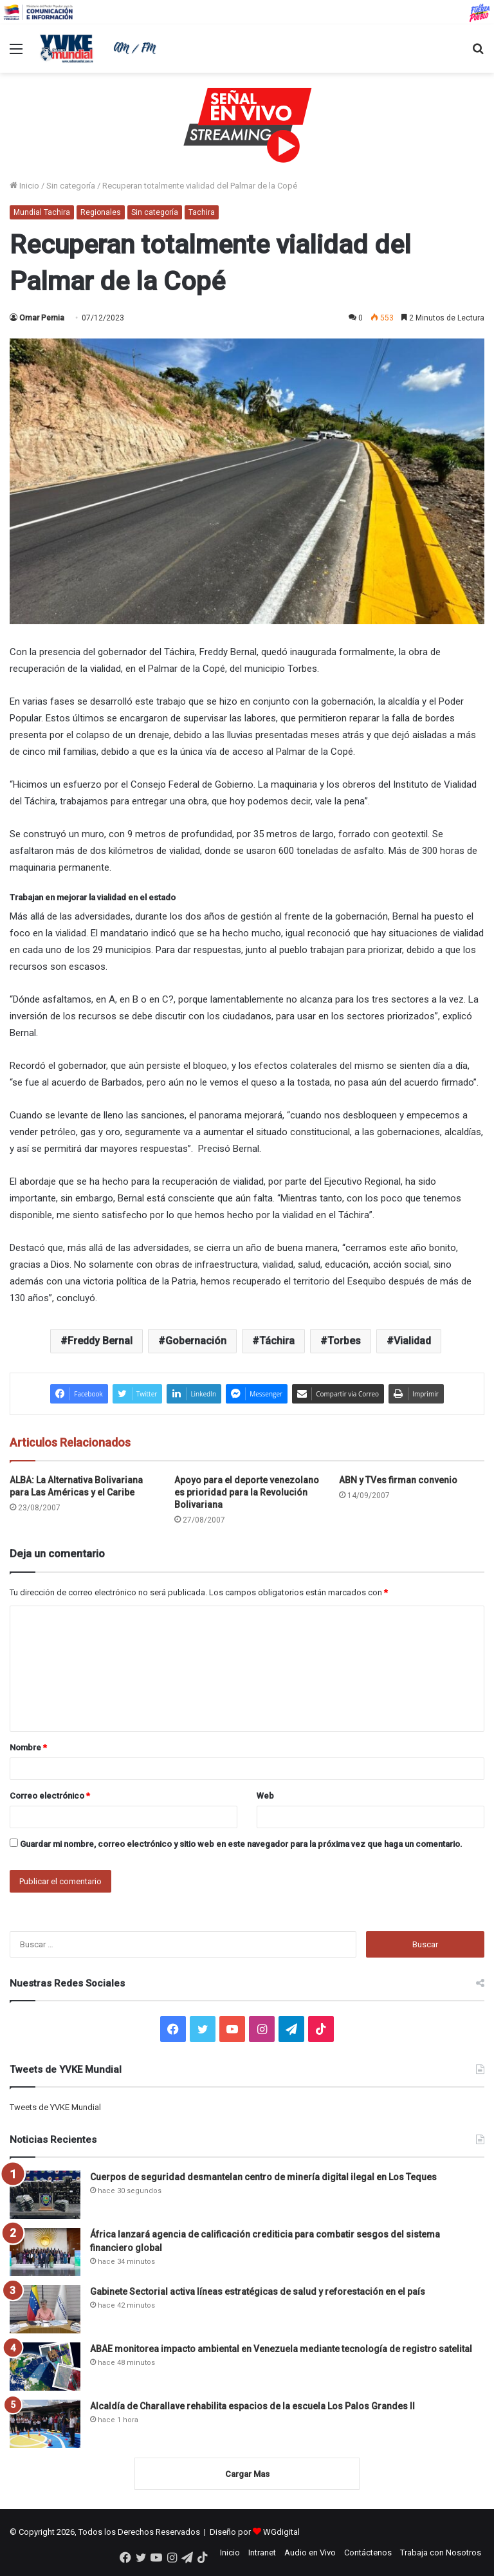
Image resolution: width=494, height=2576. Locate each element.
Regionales (100, 212)
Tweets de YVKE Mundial (55, 2107)
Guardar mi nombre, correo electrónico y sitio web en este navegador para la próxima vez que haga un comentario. (241, 1844)
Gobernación (195, 1341)
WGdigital (281, 2532)
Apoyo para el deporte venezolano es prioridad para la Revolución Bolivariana (246, 1492)
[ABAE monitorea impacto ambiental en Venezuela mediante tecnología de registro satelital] (45, 2366)
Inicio (24, 185)
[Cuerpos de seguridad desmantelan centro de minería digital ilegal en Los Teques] (45, 2195)
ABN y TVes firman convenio (398, 1480)
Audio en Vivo (310, 2552)
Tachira (201, 212)
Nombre (28, 1747)
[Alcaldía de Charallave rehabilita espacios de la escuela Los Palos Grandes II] (45, 2424)
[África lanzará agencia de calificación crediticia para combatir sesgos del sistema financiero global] (45, 2252)
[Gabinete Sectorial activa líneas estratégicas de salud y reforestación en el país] (45, 2309)
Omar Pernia (41, 317)
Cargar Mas (247, 2474)
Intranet (262, 2552)
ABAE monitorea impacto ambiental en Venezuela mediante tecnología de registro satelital (281, 2349)
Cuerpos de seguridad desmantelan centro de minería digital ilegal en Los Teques (263, 2177)
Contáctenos (368, 2552)
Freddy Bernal (100, 1341)
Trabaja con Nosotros (440, 2552)
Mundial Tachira (42, 212)
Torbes (344, 1341)
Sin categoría (70, 185)
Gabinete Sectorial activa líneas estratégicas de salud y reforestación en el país (257, 2291)
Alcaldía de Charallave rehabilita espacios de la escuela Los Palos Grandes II (252, 2406)
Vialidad (412, 1341)
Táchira (277, 1341)
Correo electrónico (50, 1796)
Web (265, 1796)
